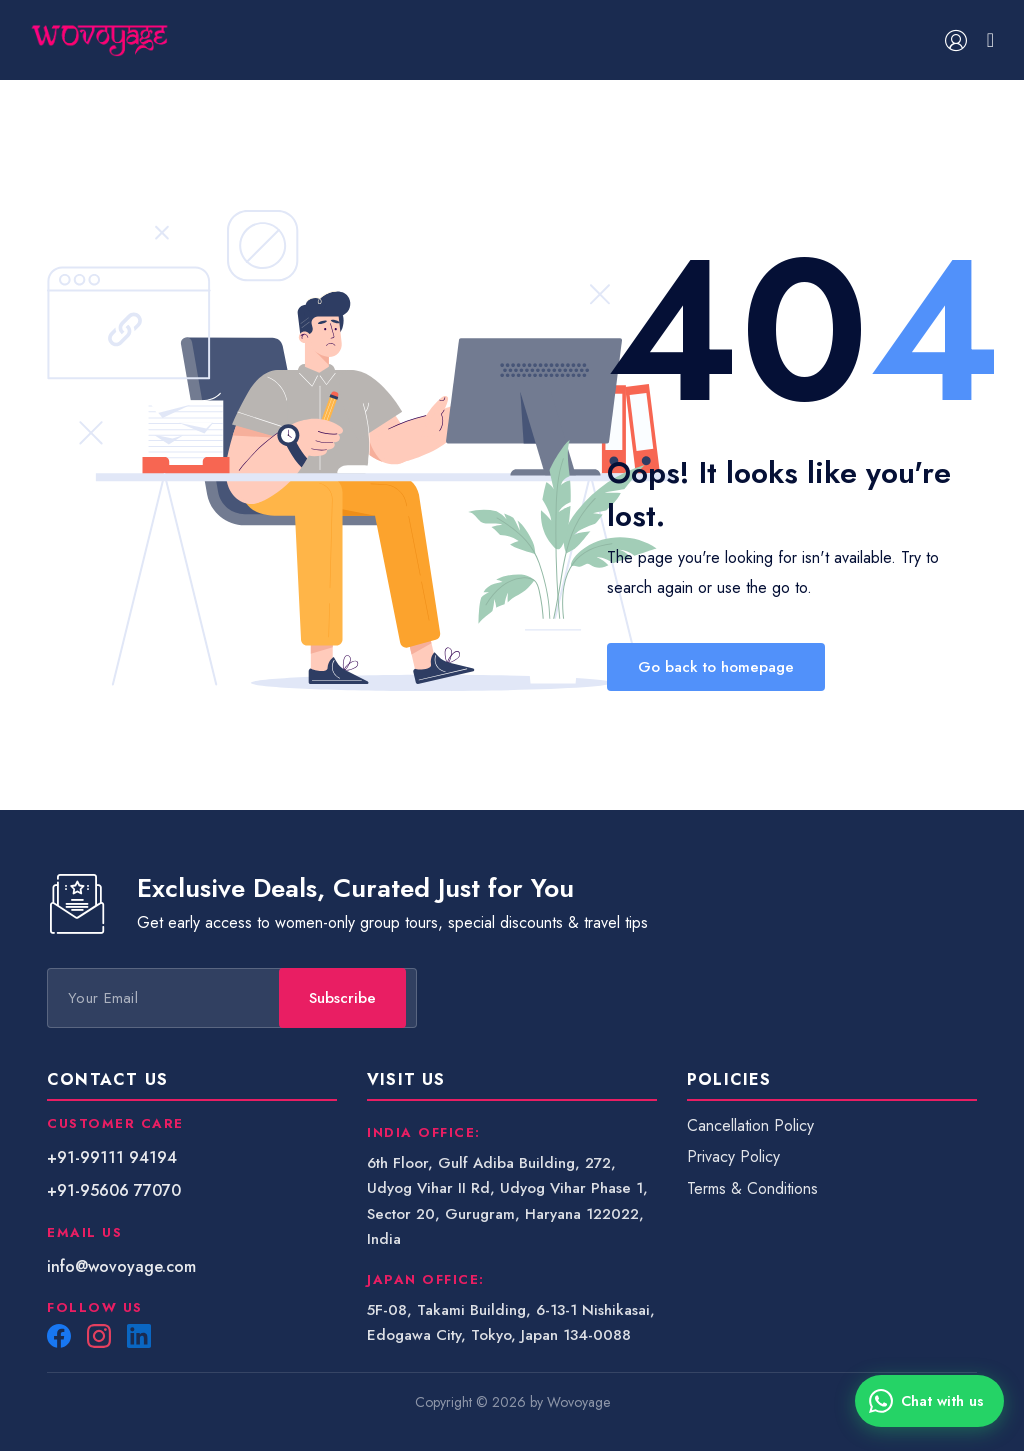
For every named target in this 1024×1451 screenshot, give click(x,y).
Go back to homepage (716, 667)
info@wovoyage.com (121, 1266)
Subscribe (530, 998)
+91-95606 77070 (114, 1190)
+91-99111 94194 (112, 1157)
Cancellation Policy (750, 1125)
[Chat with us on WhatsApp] (929, 1401)
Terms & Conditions (752, 1188)
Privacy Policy (733, 1156)
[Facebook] (59, 1336)
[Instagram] (99, 1336)
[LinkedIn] (139, 1336)
